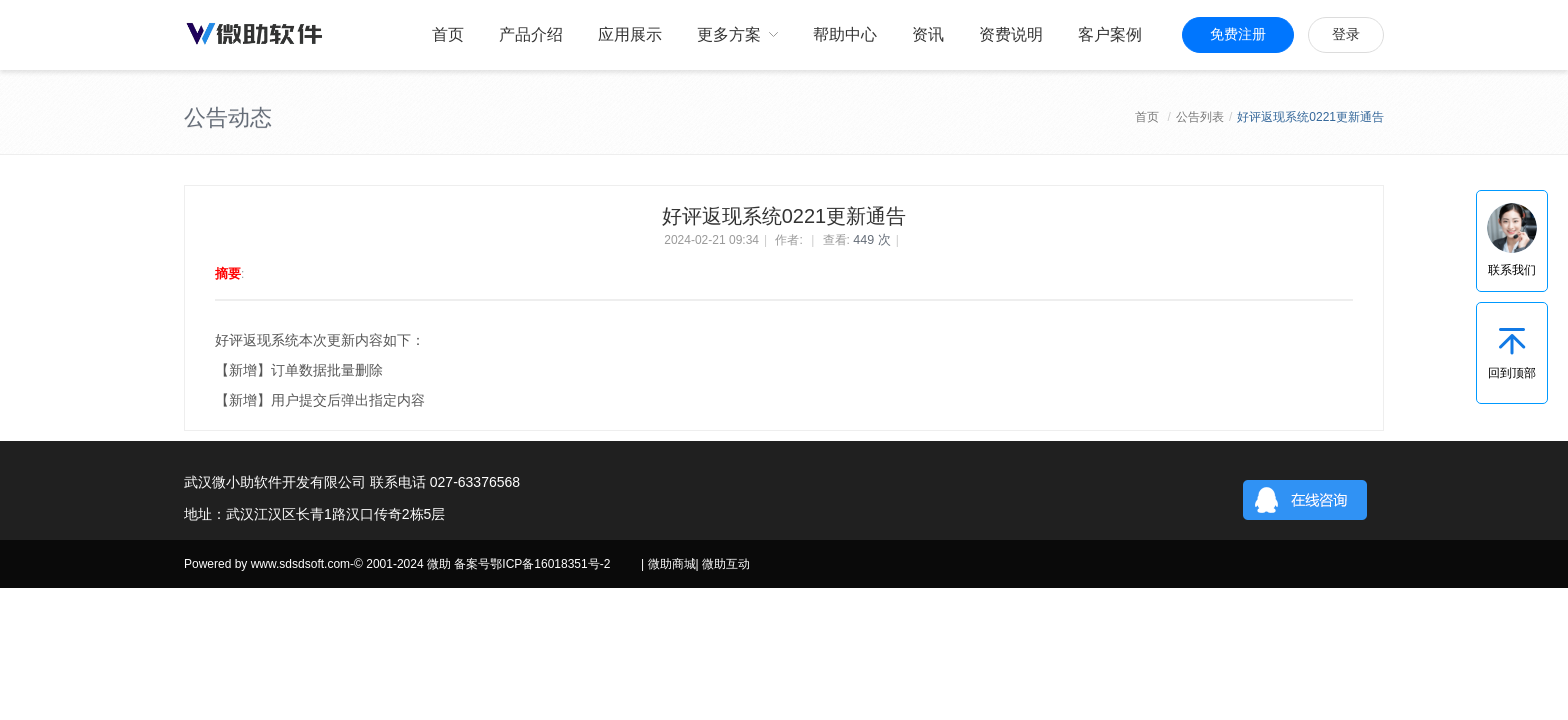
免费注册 (1238, 34)
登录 (1346, 34)
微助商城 (672, 564)
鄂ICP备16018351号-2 (550, 564)
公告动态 (228, 117)
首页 (1147, 117)
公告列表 (1200, 117)
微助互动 (726, 564)
